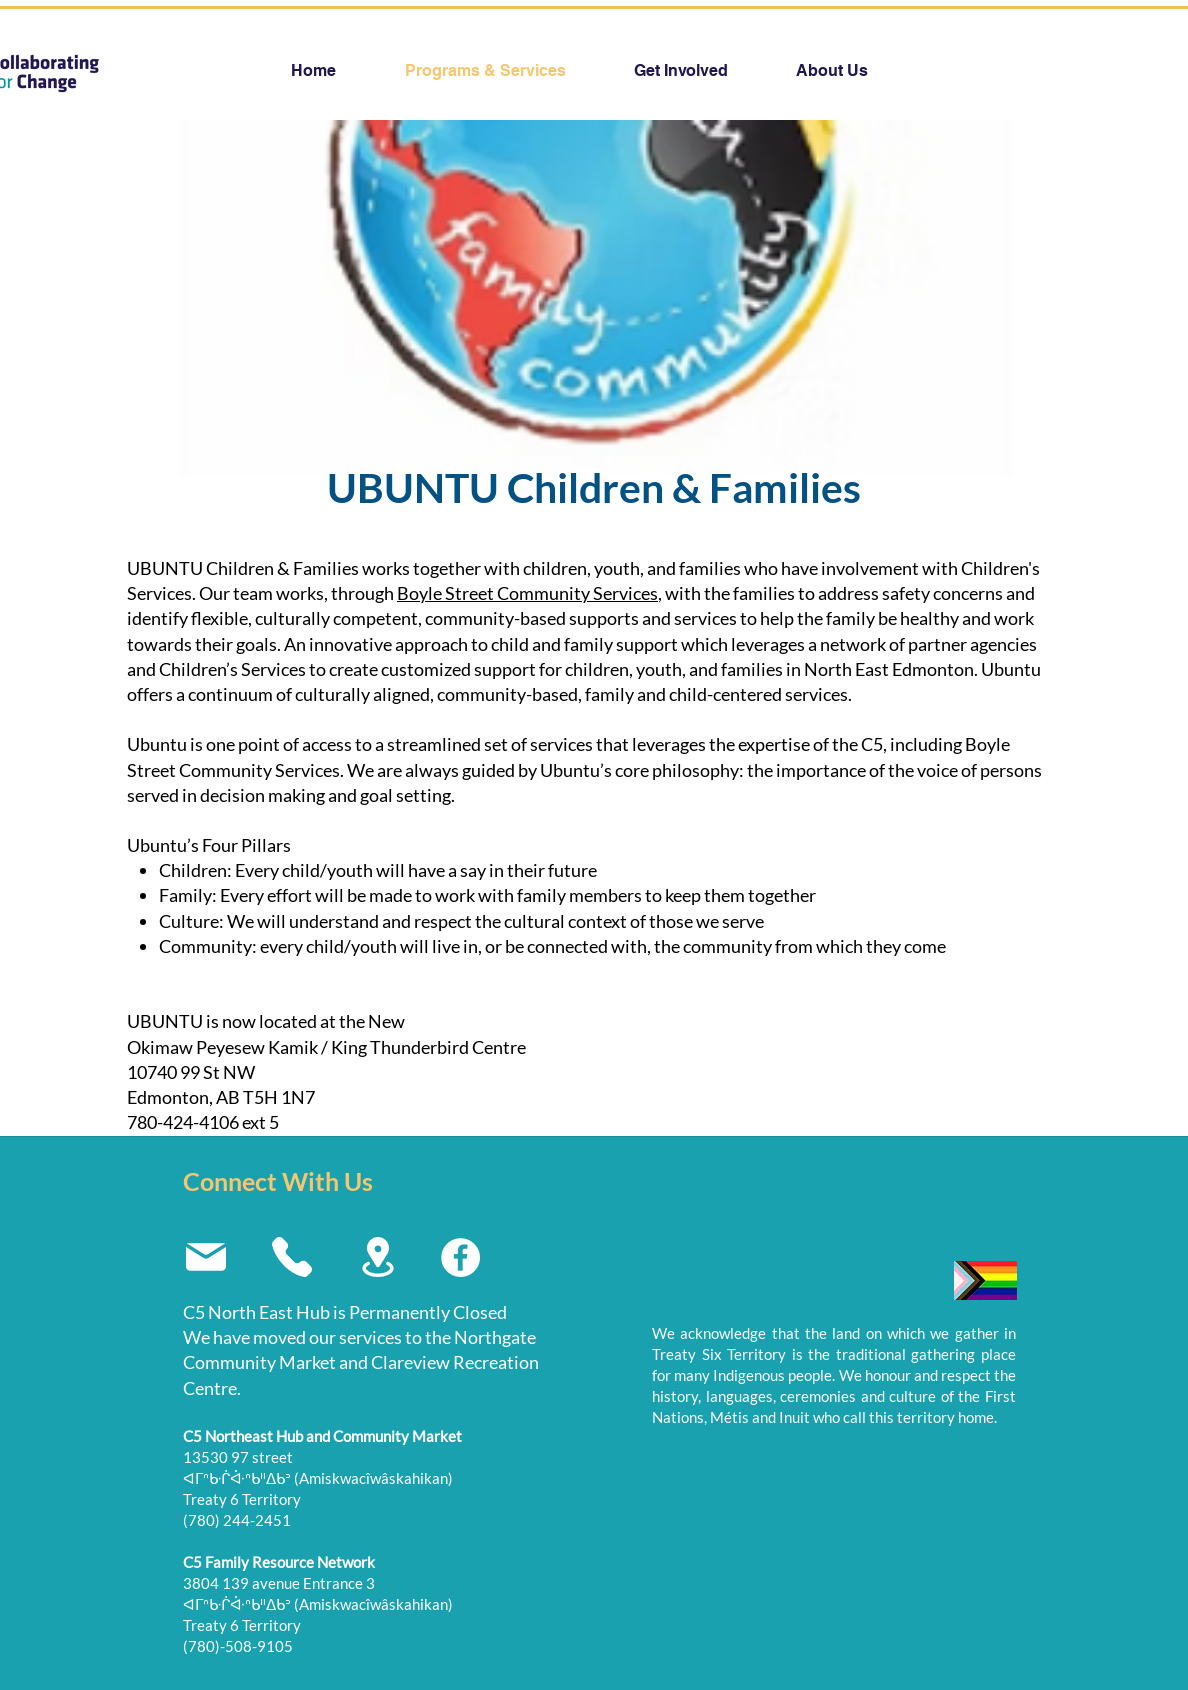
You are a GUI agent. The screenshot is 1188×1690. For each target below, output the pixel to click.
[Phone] (291, 1256)
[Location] (377, 1256)
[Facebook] (460, 1257)
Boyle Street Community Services (527, 593)
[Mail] (205, 1256)
